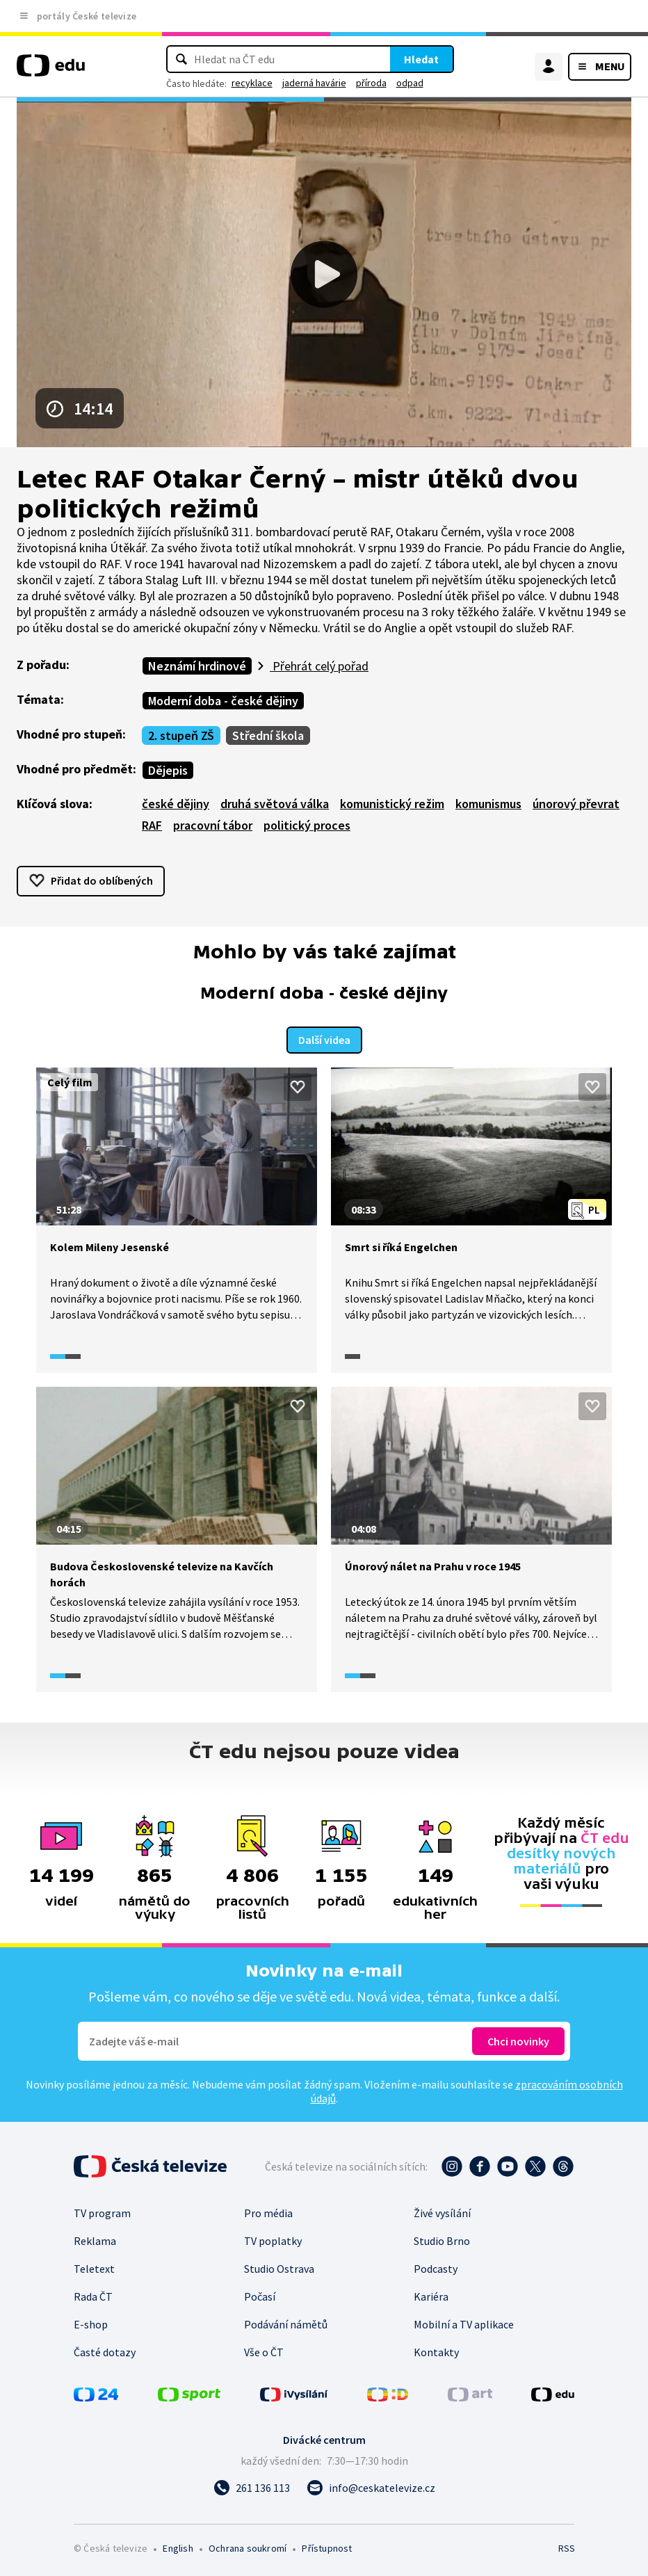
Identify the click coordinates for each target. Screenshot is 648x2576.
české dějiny (175, 804)
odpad (409, 83)
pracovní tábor (212, 825)
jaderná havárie (314, 83)
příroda (371, 83)
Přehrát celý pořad (319, 666)
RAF (152, 825)
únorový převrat (576, 804)
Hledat (421, 59)
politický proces (307, 825)
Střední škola (268, 735)
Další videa (324, 1038)
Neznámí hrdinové (197, 666)
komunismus (488, 804)
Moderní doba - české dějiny (223, 701)
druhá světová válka (274, 804)
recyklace (252, 83)
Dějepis (168, 770)
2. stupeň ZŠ (181, 735)
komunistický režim (392, 804)
